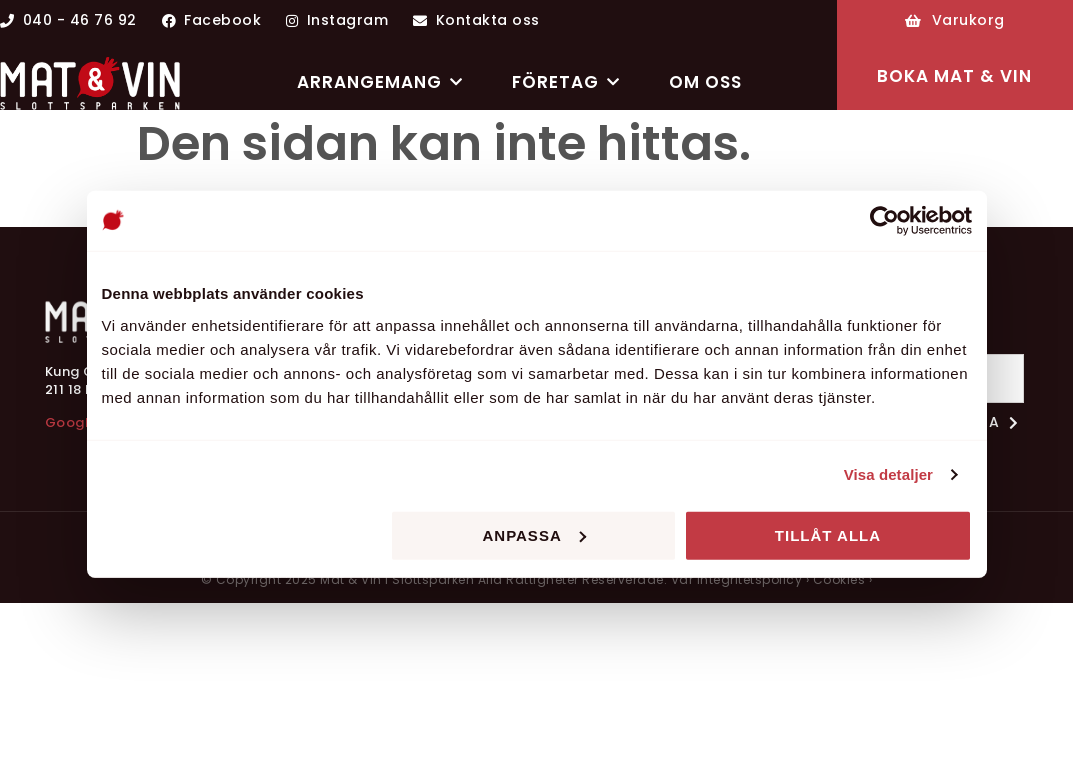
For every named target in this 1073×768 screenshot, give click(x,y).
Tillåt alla (828, 534)
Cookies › (843, 579)
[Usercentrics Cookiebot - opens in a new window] (884, 221)
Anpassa (533, 534)
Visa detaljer (888, 474)
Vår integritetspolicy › (740, 579)
